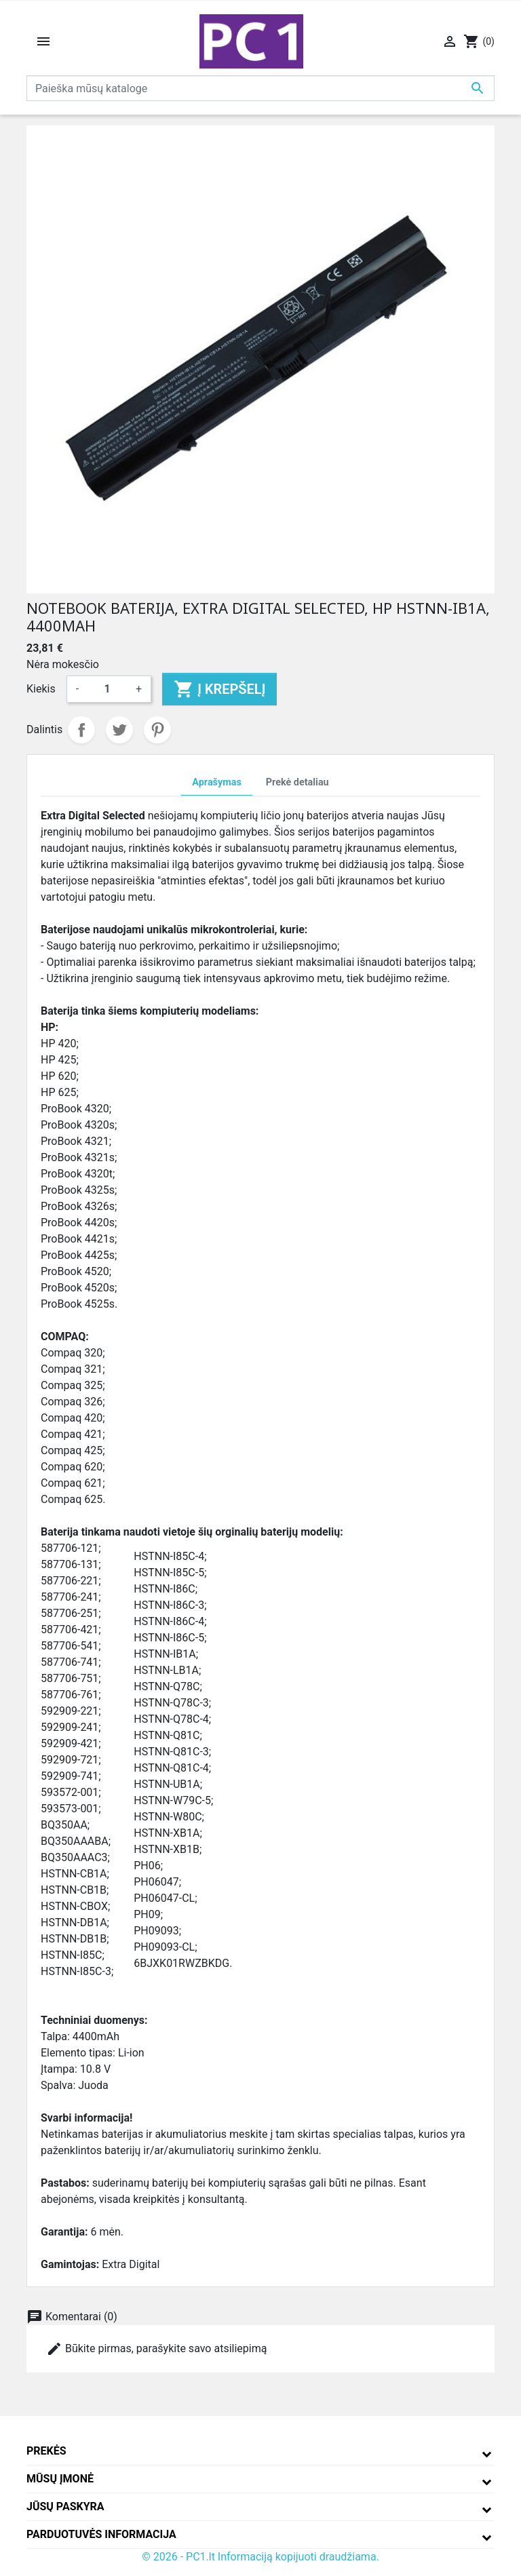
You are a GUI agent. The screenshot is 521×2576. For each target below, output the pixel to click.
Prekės (46, 2450)
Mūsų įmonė (60, 2478)
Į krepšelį (219, 689)
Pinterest (157, 729)
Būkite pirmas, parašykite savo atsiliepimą (156, 2349)
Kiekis (41, 688)
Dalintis (81, 729)
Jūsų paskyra (65, 2506)
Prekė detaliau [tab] (297, 782)
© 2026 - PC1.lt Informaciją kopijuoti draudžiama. (260, 2556)
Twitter (119, 729)
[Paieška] (260, 88)
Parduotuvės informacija (101, 2534)
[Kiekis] (107, 689)
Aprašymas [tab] (216, 782)
